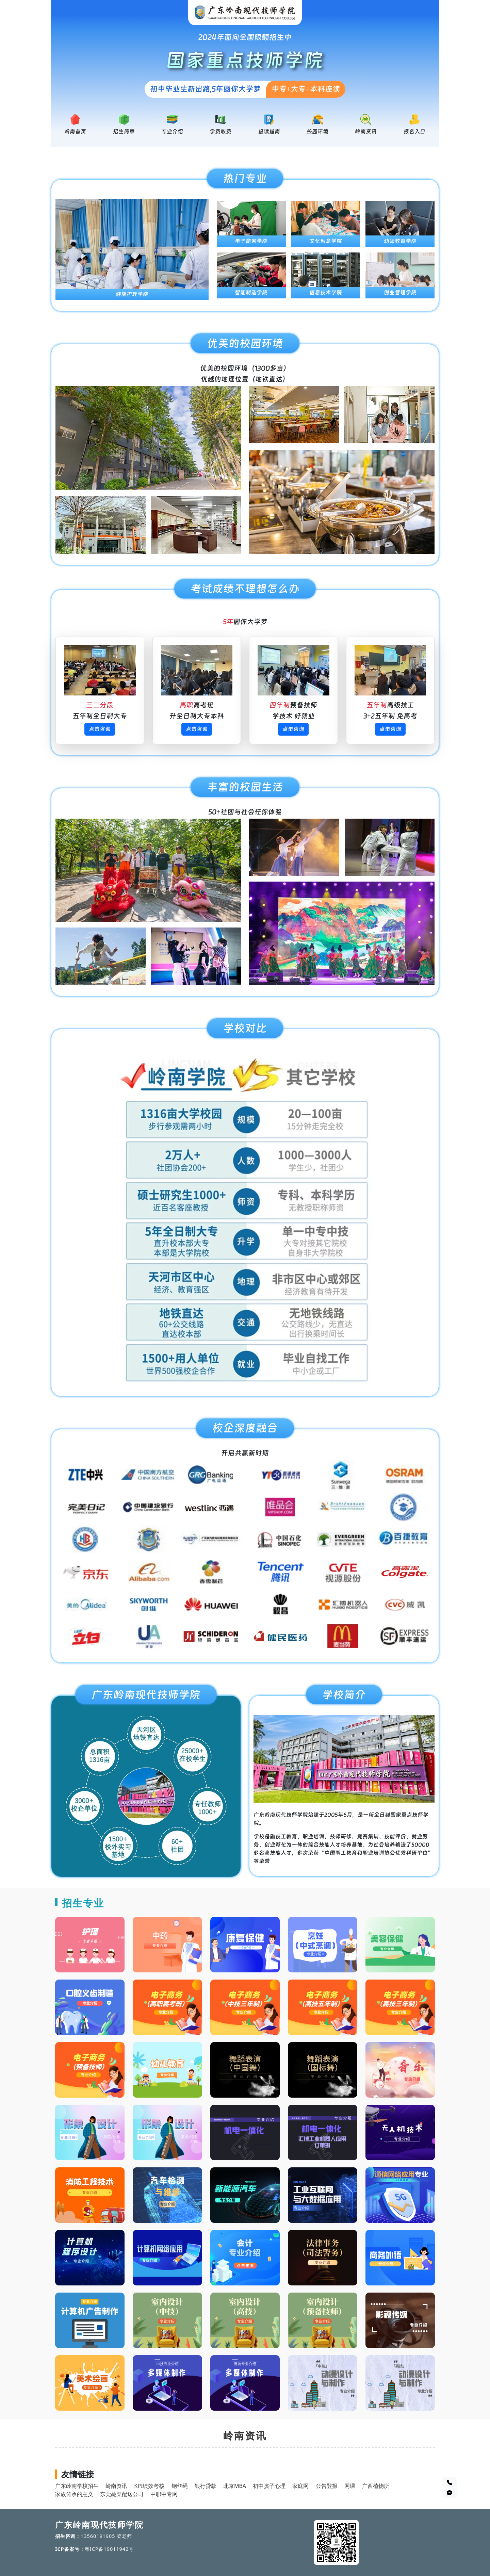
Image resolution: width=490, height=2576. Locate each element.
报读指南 (269, 131)
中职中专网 (164, 2494)
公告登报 (327, 2486)
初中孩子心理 (269, 2486)
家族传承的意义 (74, 2494)
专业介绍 (172, 131)
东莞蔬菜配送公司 (122, 2494)
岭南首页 (75, 131)
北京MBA (234, 2486)
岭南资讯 (366, 131)
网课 (349, 2486)
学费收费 (220, 131)
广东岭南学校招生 (77, 2486)
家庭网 (300, 2486)
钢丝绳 (180, 2486)
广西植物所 (375, 2486)
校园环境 (317, 131)
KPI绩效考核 (149, 2486)
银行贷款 (205, 2486)
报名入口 (414, 131)
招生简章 (124, 131)
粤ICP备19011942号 (109, 2549)
